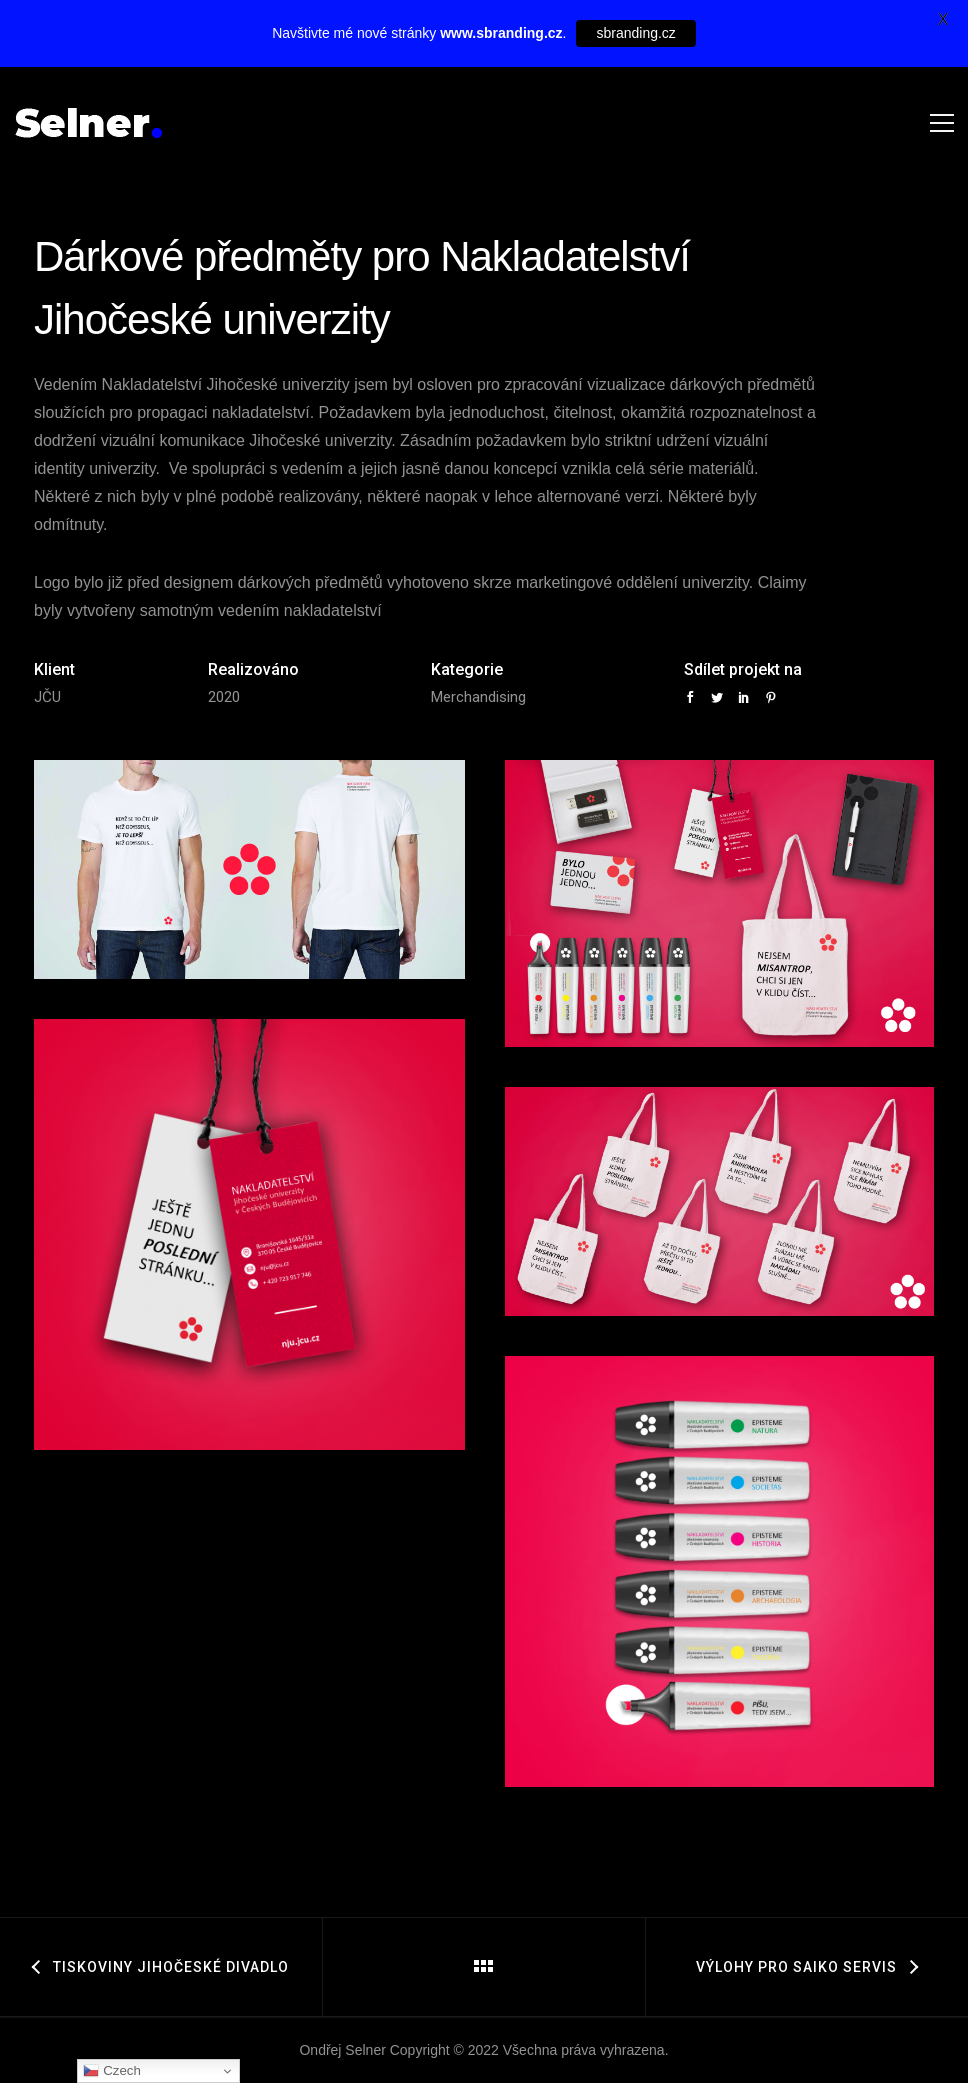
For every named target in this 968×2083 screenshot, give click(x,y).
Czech (111, 2071)
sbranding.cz (635, 33)
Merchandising (478, 697)
